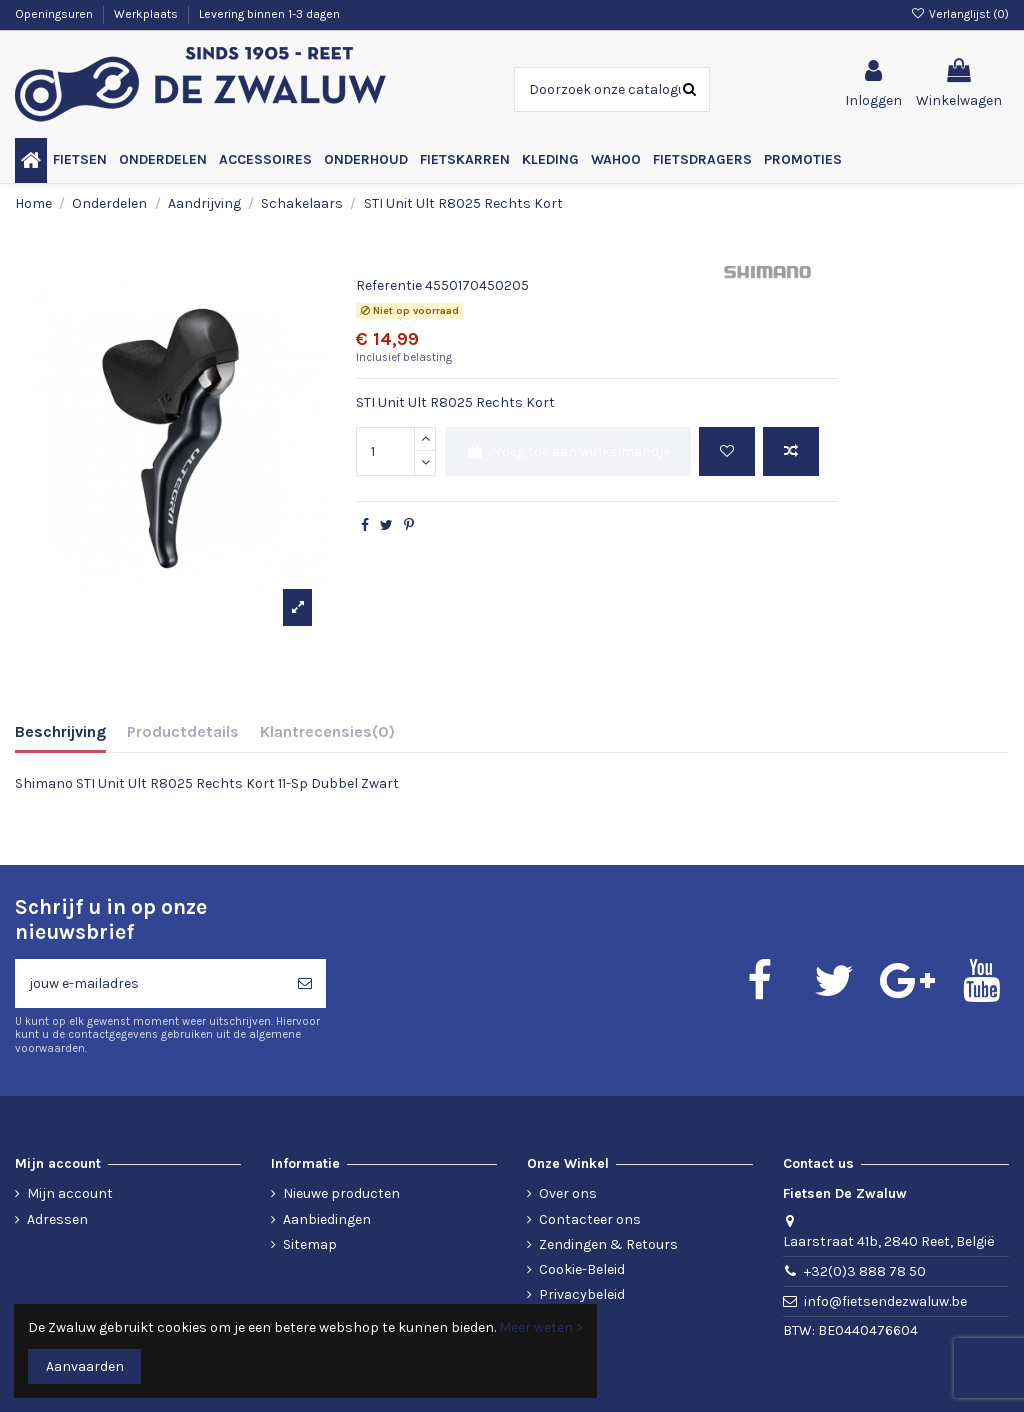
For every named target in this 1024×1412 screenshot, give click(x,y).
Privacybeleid (582, 1294)
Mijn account (70, 1193)
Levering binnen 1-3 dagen (269, 14)
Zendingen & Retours (608, 1244)
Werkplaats (147, 14)
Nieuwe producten (341, 1193)
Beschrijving (60, 731)
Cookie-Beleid (582, 1269)
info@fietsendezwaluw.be (885, 1301)
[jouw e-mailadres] (149, 983)
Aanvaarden (85, 1366)
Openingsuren (55, 14)
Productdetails (183, 731)
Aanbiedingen (327, 1219)
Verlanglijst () (960, 14)
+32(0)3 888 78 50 (865, 1271)
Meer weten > (541, 1327)
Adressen (57, 1219)
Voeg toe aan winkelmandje (568, 451)
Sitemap (310, 1244)
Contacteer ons (590, 1219)
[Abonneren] (305, 983)
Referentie (389, 285)
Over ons (568, 1193)
